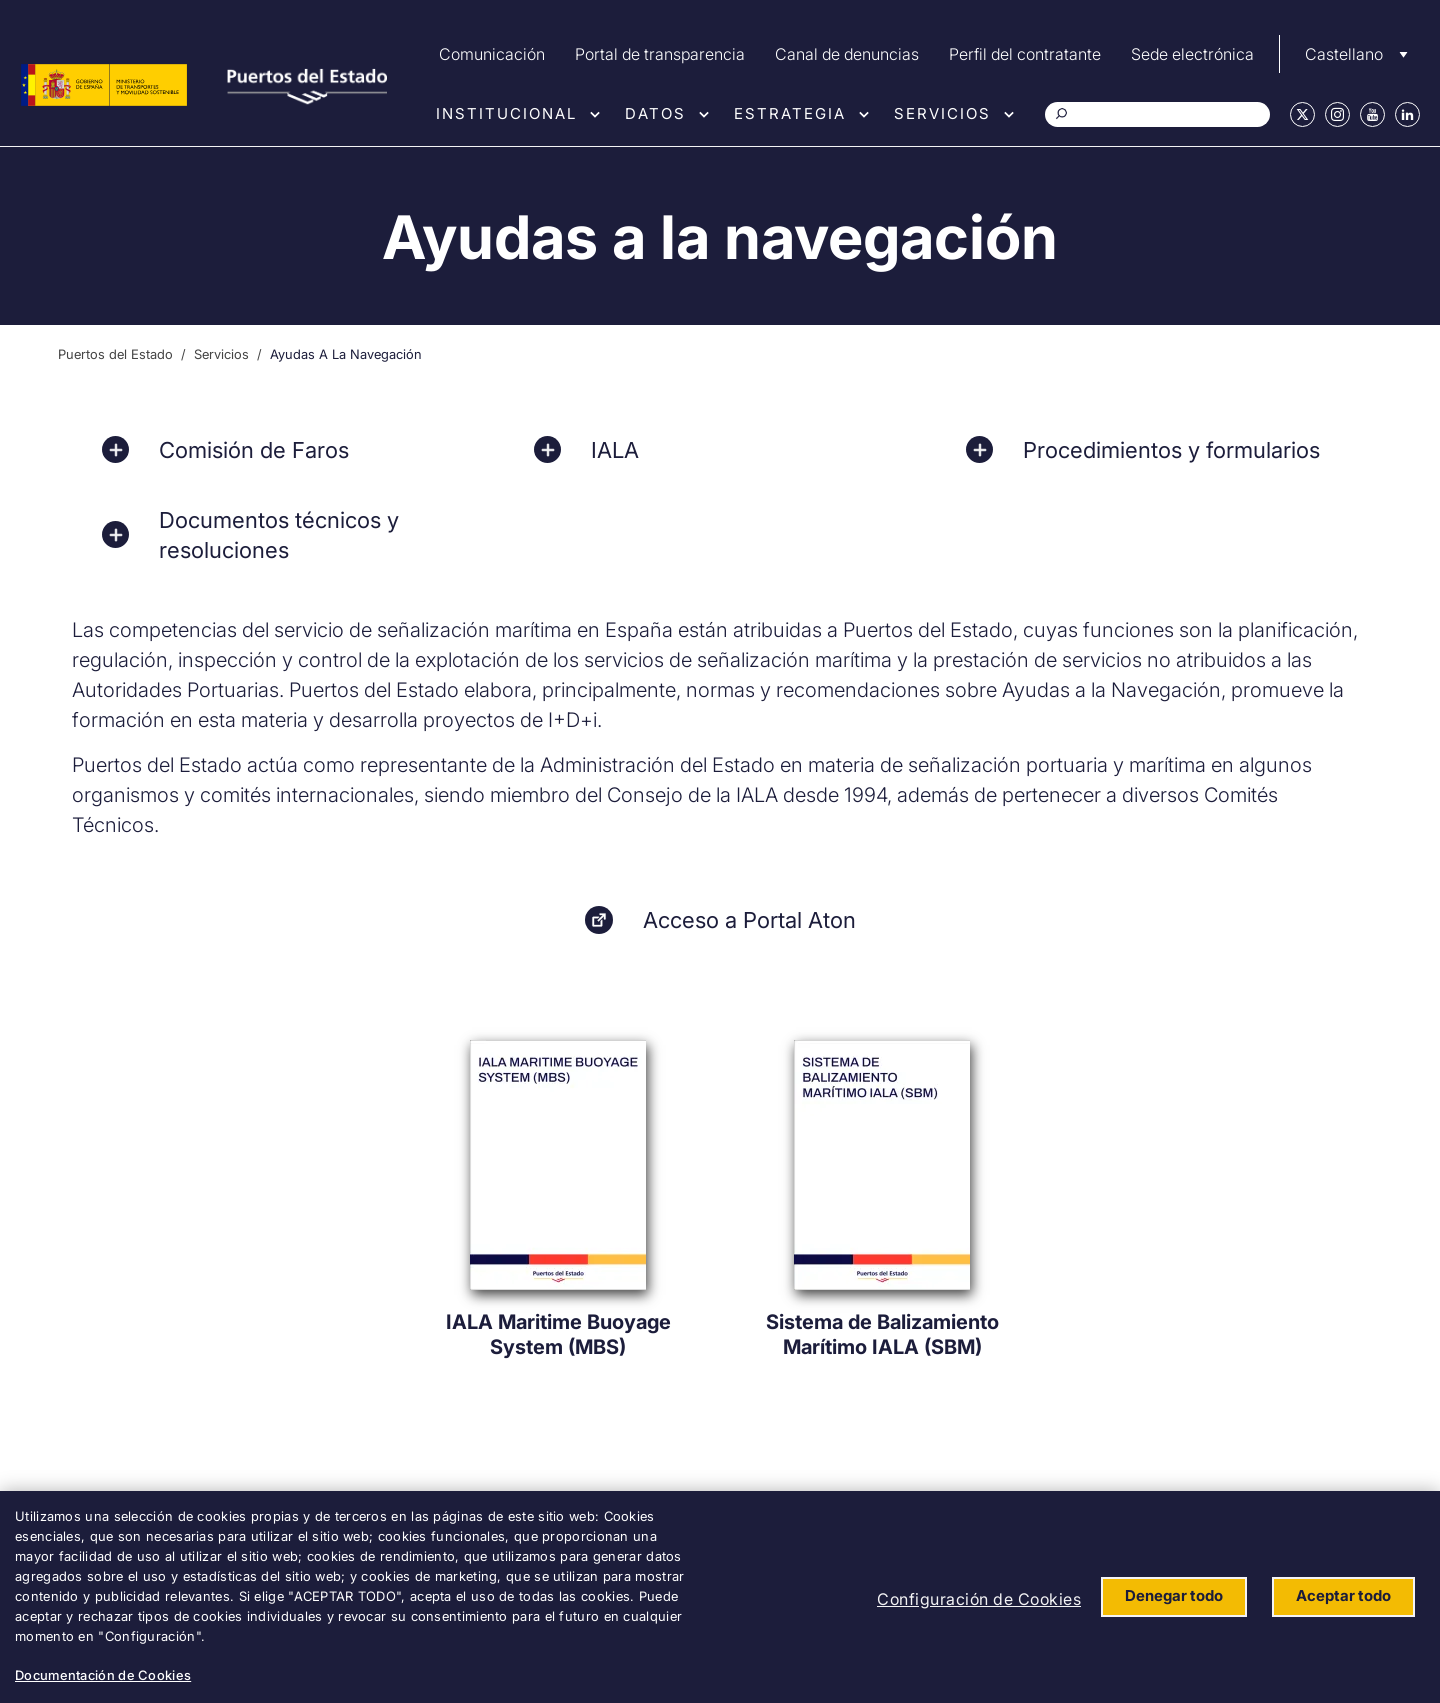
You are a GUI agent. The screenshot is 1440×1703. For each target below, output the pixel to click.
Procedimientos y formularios (1171, 450)
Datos (655, 113)
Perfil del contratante (1025, 54)
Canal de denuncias (847, 54)
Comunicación (492, 54)
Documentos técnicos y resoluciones (279, 535)
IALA (615, 450)
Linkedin (1407, 114)
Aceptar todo (1343, 1595)
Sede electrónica (1192, 54)
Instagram (1337, 114)
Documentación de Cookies (103, 1675)
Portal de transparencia (660, 54)
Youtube (1372, 114)
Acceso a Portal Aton (749, 920)
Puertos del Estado (115, 354)
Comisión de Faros (254, 450)
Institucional (506, 113)
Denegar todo (1174, 1595)
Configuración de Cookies (979, 1599)
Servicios (942, 113)
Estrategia (790, 113)
